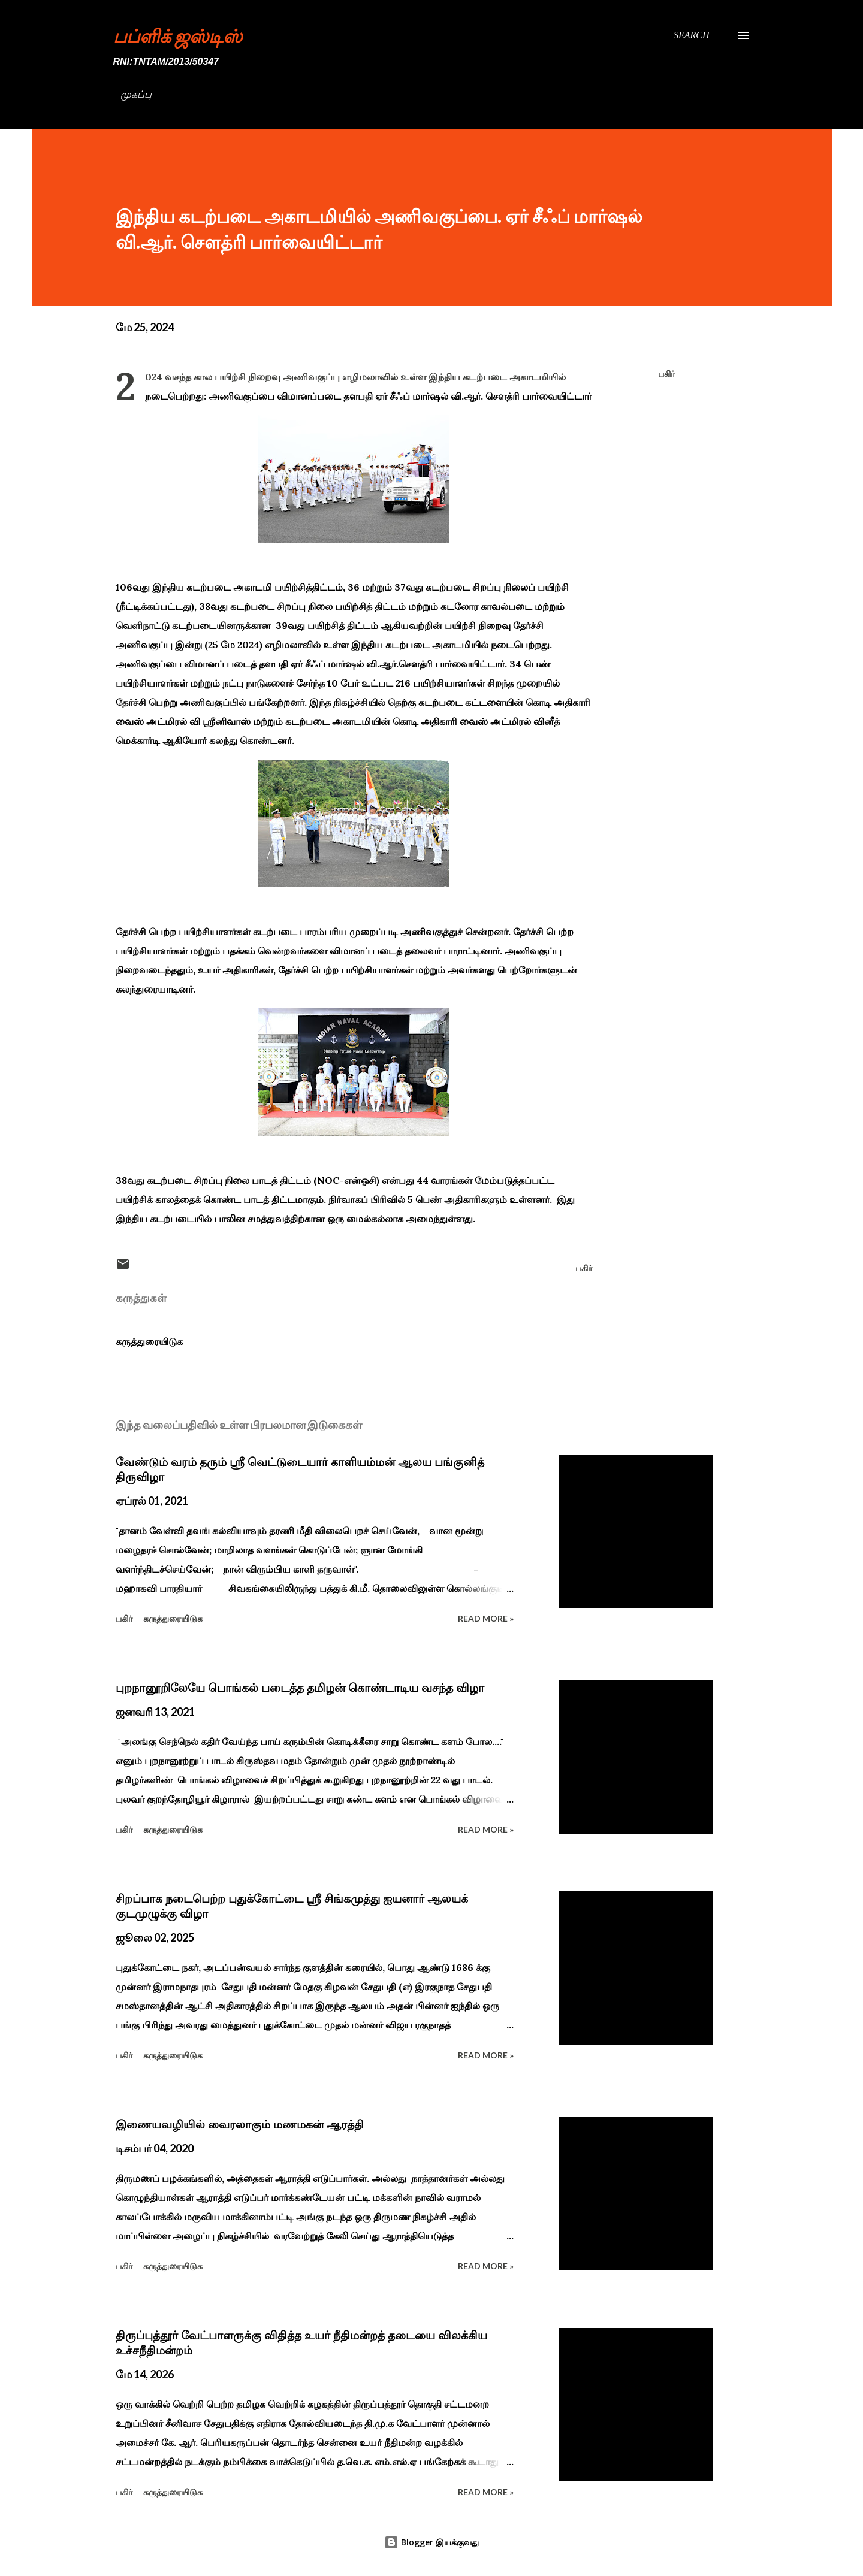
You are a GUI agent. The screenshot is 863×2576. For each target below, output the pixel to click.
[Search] (692, 35)
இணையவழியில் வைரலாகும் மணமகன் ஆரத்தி (240, 2124)
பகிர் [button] (666, 373)
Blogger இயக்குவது (431, 2542)
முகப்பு (136, 94)
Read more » (486, 1618)
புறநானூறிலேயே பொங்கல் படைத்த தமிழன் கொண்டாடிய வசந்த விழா (300, 1687)
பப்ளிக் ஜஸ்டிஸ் (177, 35)
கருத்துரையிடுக (149, 1341)
